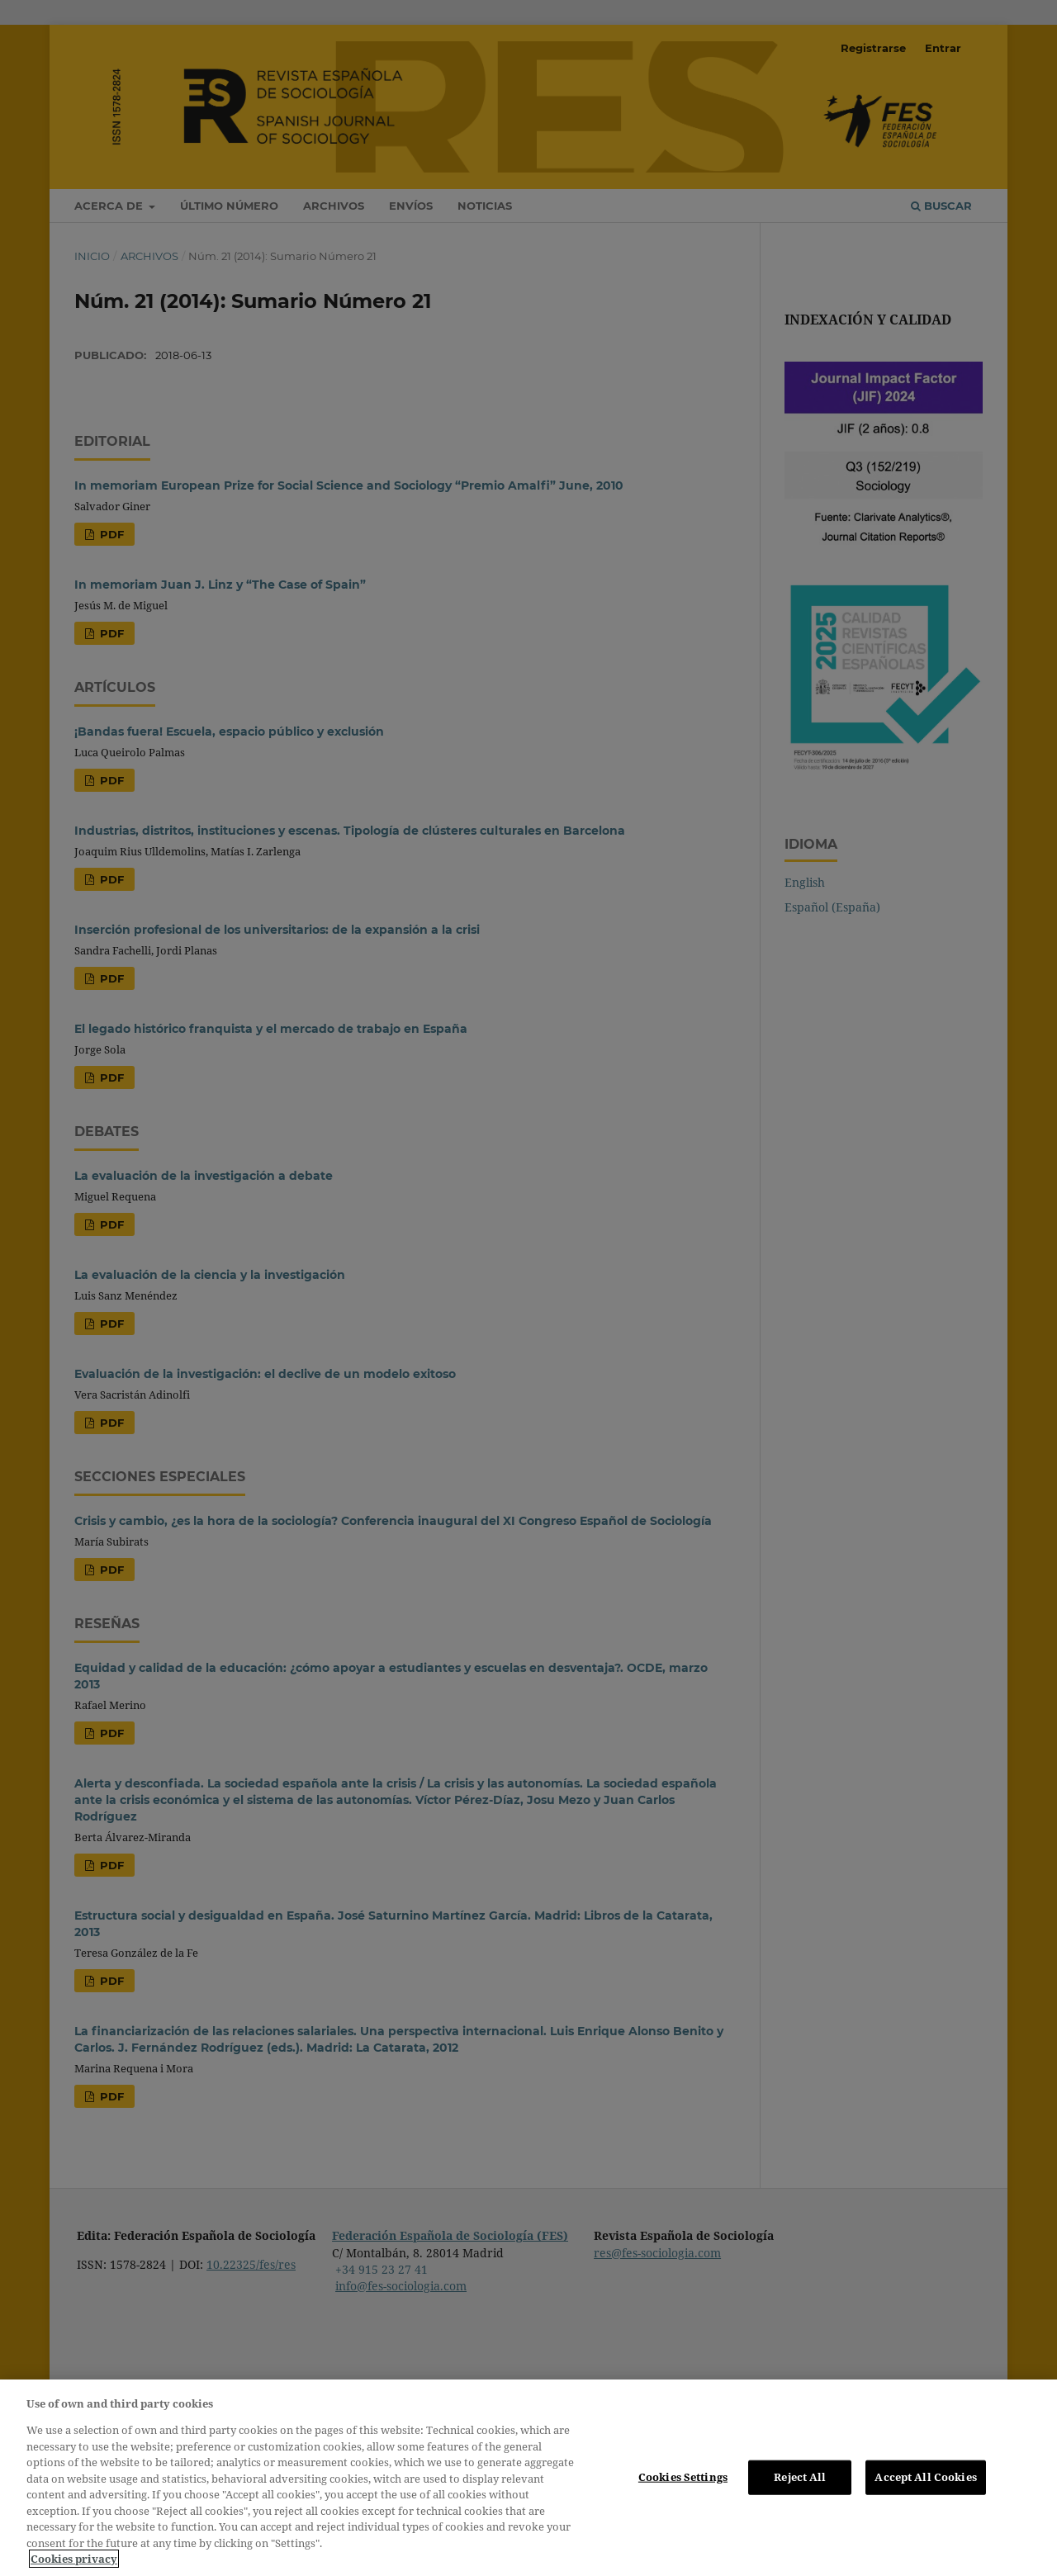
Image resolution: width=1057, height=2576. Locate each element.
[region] (528, 2477)
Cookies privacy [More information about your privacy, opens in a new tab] (74, 2558)
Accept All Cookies (925, 2476)
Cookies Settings (683, 2476)
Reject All (800, 2476)
